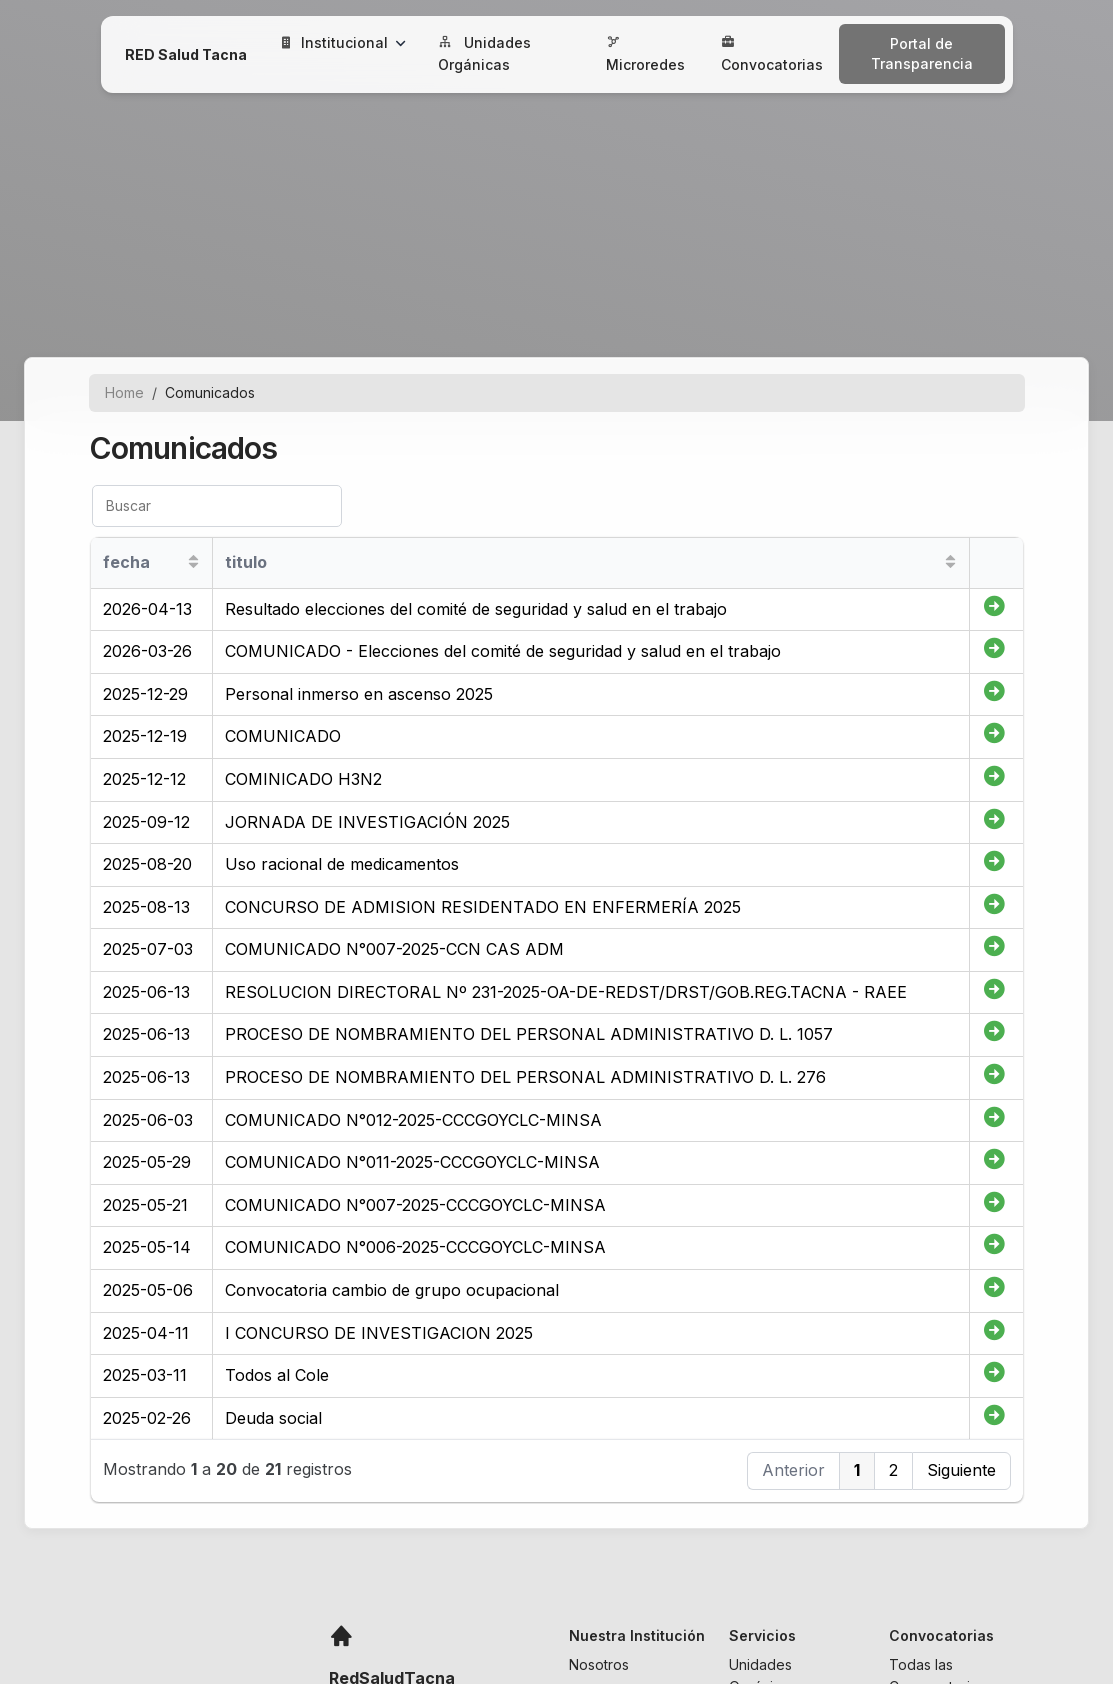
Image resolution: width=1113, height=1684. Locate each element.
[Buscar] (217, 506)
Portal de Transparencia (922, 53)
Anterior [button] (793, 1470)
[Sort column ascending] (193, 562)
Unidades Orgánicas (484, 53)
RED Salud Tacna (186, 54)
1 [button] (857, 1470)
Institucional (342, 42)
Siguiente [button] (961, 1470)
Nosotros (599, 1664)
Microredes (645, 54)
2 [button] (893, 1470)
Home (124, 392)
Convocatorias (772, 54)
